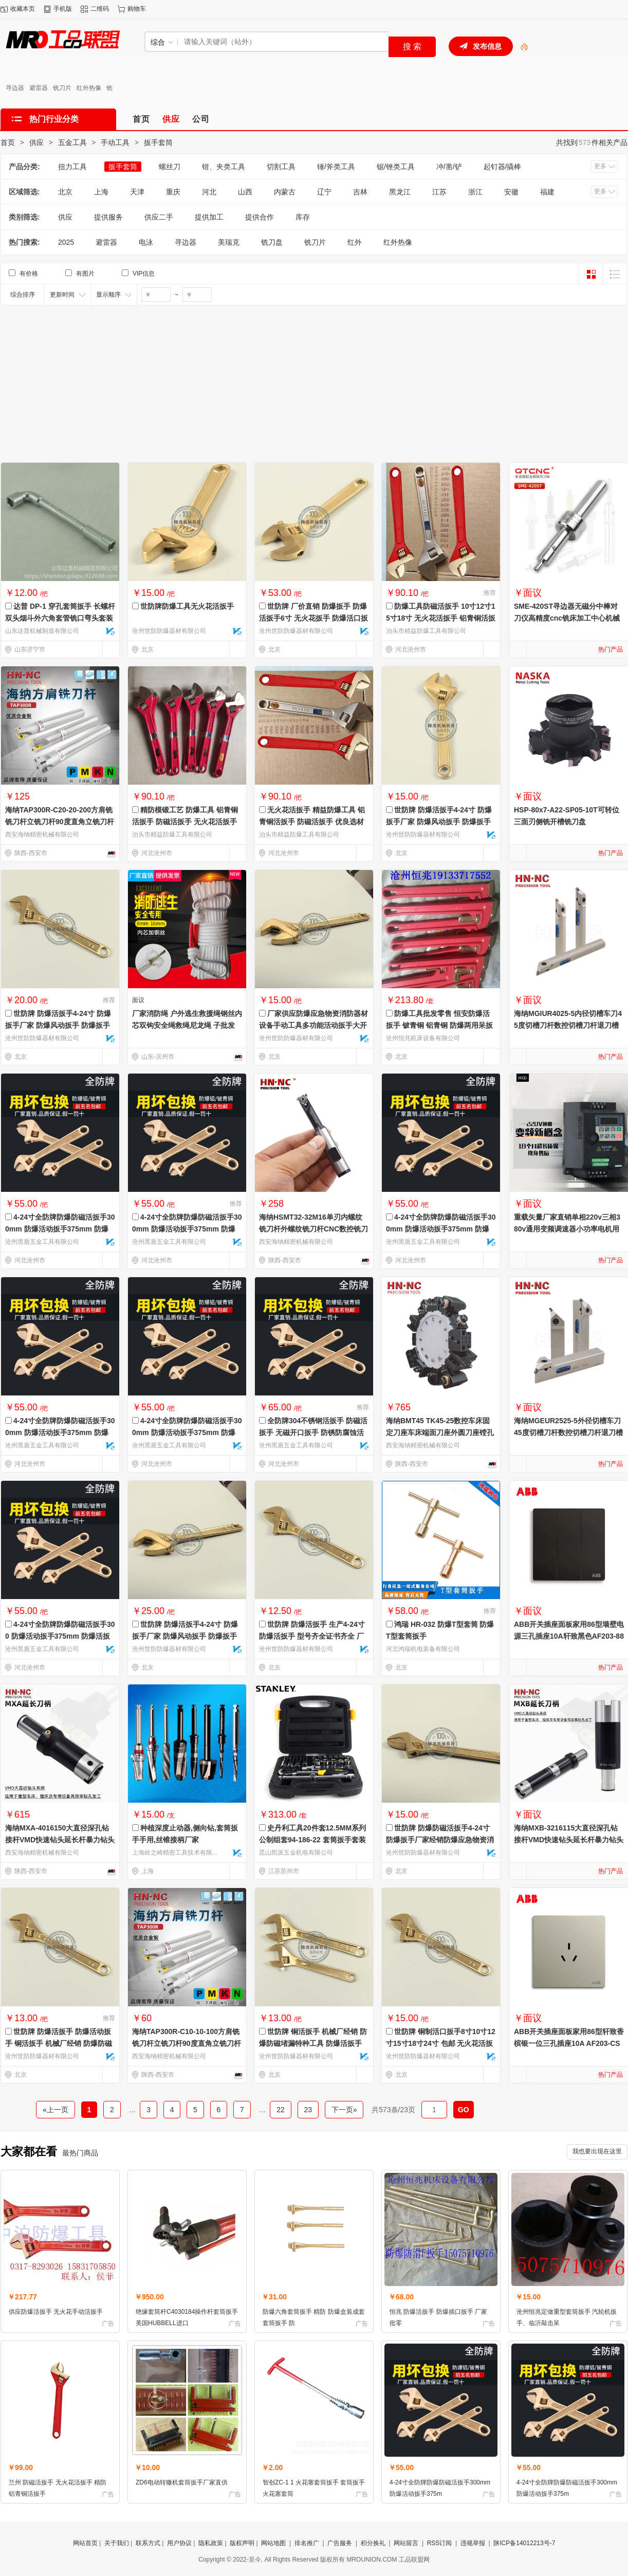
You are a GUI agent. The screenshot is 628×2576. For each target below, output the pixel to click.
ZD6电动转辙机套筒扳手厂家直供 (182, 2482)
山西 (245, 192)
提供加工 (209, 217)
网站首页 (85, 2543)
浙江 (475, 192)
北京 (65, 192)
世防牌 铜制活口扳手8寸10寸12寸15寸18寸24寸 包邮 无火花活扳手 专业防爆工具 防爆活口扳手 (440, 2043)
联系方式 (148, 2543)
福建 (547, 192)
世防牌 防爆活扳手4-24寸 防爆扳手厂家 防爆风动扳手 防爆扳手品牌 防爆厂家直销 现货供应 (185, 1636)
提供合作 (259, 217)
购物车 (136, 8)
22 (280, 2110)
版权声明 (242, 2543)
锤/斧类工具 (336, 166)
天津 (137, 192)
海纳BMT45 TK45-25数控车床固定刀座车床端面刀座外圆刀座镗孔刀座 (440, 1432)
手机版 (62, 8)
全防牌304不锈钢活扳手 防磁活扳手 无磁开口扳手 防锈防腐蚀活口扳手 (313, 1432)
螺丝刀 (169, 166)
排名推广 (306, 2543)
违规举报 (472, 2543)
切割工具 (281, 166)
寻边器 (15, 88)
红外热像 (89, 88)
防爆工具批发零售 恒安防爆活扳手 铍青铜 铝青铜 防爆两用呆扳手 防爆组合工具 (439, 1025)
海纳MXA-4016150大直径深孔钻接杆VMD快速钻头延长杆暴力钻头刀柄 (60, 1840)
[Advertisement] (314, 383)
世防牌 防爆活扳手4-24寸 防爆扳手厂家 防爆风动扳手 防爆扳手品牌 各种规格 (439, 822)
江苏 (439, 192)
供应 (36, 142)
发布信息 (487, 46)
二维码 (99, 8)
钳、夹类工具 (223, 166)
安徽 (511, 192)
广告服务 (339, 2543)
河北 (209, 192)
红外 (354, 242)
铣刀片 (62, 88)
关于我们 (116, 2543)
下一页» (344, 2110)
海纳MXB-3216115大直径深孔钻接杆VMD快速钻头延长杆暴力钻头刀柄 (568, 1840)
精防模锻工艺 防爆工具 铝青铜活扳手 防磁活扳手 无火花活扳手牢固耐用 (185, 822)
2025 (66, 242)
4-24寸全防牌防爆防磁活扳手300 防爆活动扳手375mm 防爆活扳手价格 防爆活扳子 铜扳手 (60, 1636)
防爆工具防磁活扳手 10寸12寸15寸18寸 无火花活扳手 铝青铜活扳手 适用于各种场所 (440, 618)
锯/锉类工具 (396, 166)
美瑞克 (228, 242)
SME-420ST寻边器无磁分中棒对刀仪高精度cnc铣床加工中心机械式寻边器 (567, 618)
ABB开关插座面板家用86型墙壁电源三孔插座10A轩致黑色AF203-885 (569, 1636)
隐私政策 (210, 2543)
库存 (302, 217)
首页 (8, 142)
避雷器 (38, 88)
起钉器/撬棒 (503, 166)
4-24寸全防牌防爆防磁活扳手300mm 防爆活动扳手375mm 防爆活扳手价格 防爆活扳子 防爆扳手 (60, 1432)
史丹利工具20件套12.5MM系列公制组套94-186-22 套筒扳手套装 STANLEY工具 (312, 1840)
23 (308, 2110)
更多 (600, 166)
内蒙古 (284, 192)
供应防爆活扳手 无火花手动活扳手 (56, 2311)
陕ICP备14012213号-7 (524, 2543)
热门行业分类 (54, 119)
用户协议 (179, 2543)
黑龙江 (400, 192)
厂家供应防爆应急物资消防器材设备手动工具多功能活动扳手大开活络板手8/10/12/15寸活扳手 (313, 1025)
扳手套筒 (158, 142)
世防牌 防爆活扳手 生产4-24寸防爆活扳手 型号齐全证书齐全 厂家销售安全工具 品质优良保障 (312, 1636)
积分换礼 (373, 2543)
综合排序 (22, 294)
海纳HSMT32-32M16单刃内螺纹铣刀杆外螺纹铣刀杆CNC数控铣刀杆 (313, 1229)
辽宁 (324, 192)
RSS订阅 (439, 2543)
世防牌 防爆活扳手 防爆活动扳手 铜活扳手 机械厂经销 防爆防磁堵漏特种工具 (58, 2043)
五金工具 (72, 142)
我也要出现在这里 (597, 2151)
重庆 (173, 192)
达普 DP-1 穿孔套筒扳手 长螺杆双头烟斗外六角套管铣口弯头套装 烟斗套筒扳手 (60, 618)
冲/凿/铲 (449, 166)
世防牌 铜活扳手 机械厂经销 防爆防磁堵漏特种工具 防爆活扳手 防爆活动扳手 (313, 2043)
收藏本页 (22, 8)
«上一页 (55, 2110)
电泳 (146, 242)
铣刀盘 (272, 242)
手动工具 (115, 142)
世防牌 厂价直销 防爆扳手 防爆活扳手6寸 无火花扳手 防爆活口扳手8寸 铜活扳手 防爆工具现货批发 (313, 618)
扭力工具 (72, 166)
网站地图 (273, 2543)
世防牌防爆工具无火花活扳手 (187, 606)
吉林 (360, 192)
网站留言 (406, 2543)
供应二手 (158, 217)
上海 (101, 192)
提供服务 (108, 217)
